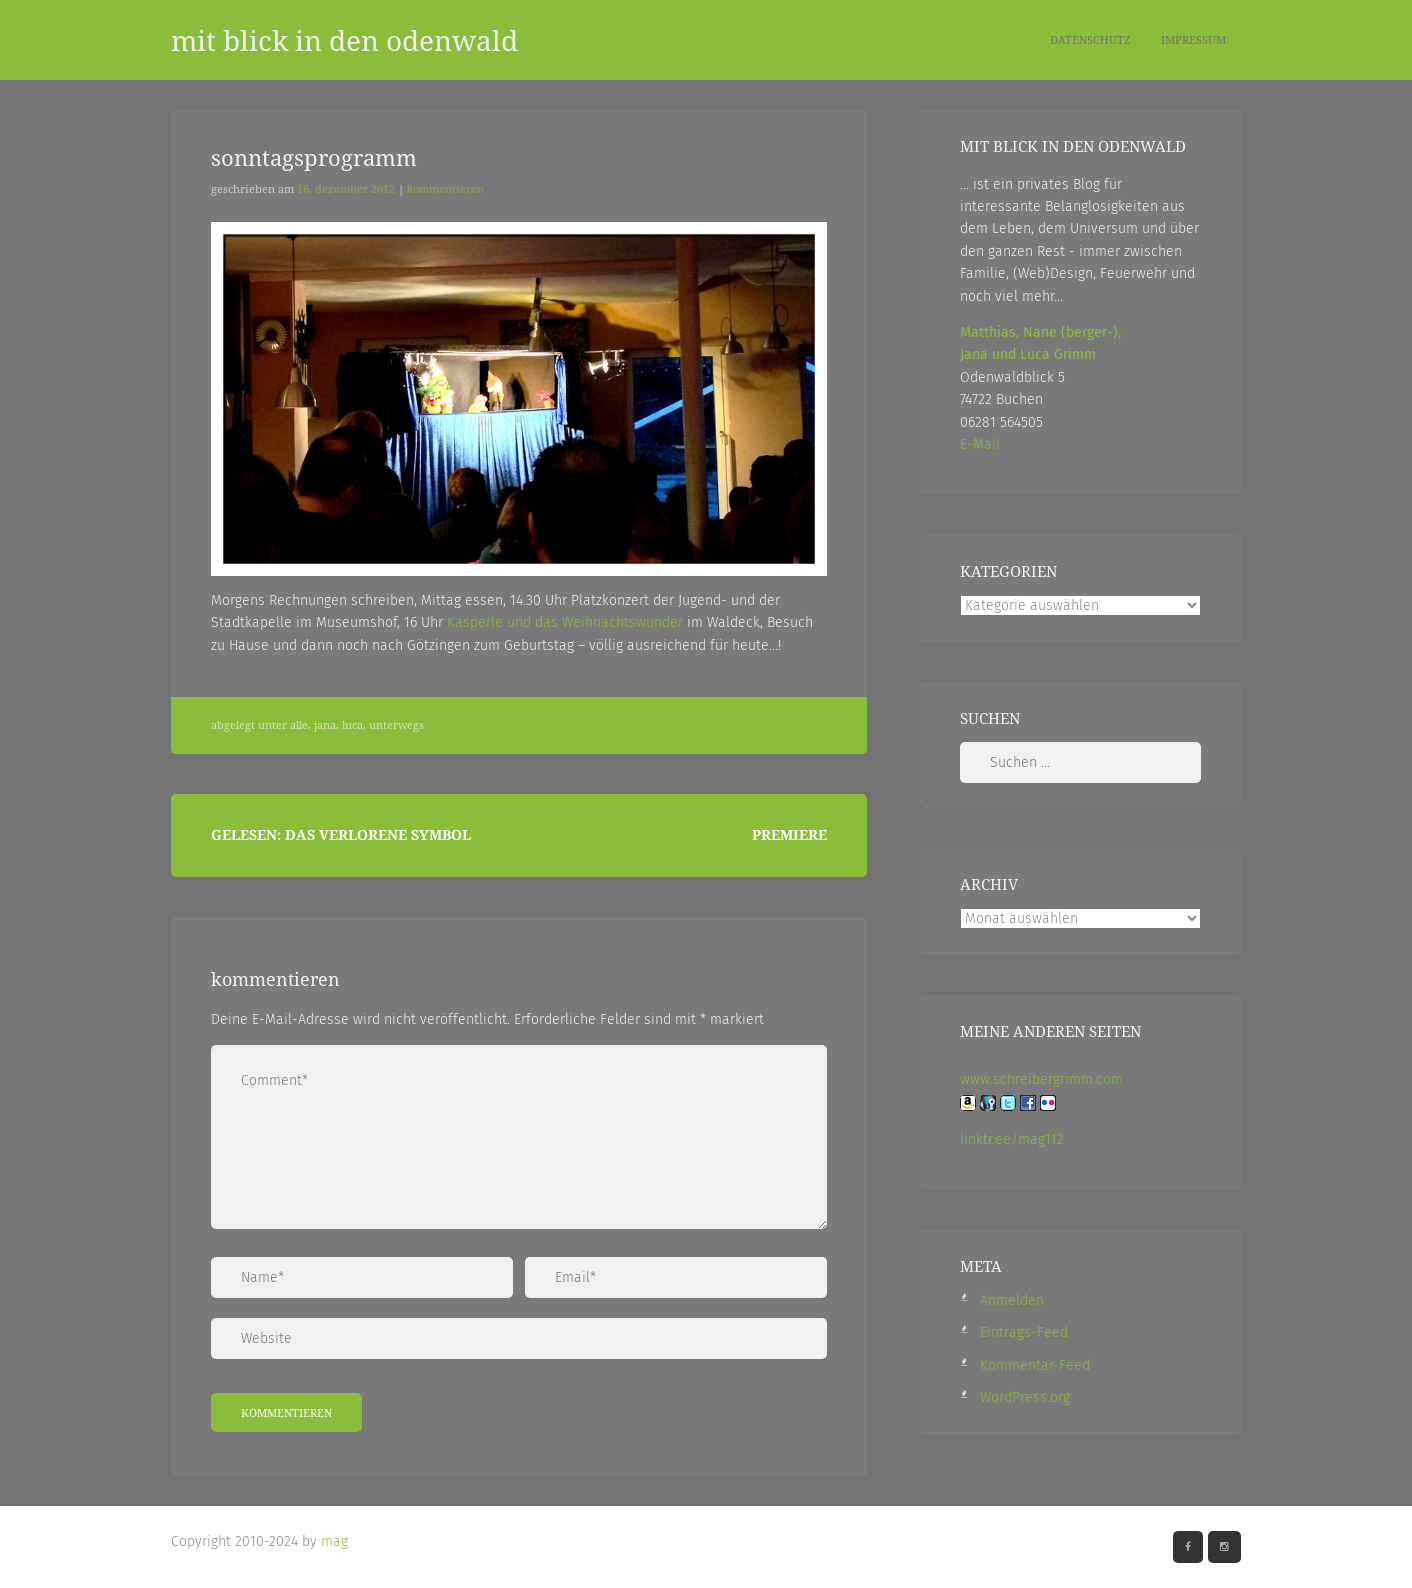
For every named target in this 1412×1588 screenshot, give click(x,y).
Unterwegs (396, 725)
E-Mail (980, 444)
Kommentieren (445, 189)
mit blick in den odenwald (344, 40)
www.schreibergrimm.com (1041, 1079)
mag (334, 1541)
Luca (352, 725)
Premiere (789, 834)
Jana (325, 725)
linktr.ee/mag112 (1012, 1139)
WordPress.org (1025, 1397)
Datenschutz (1090, 39)
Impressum (1193, 39)
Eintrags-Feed (1024, 1332)
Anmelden (1012, 1300)
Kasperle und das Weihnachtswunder (565, 622)
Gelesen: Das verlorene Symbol (341, 834)
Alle (299, 725)
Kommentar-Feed (1035, 1365)
